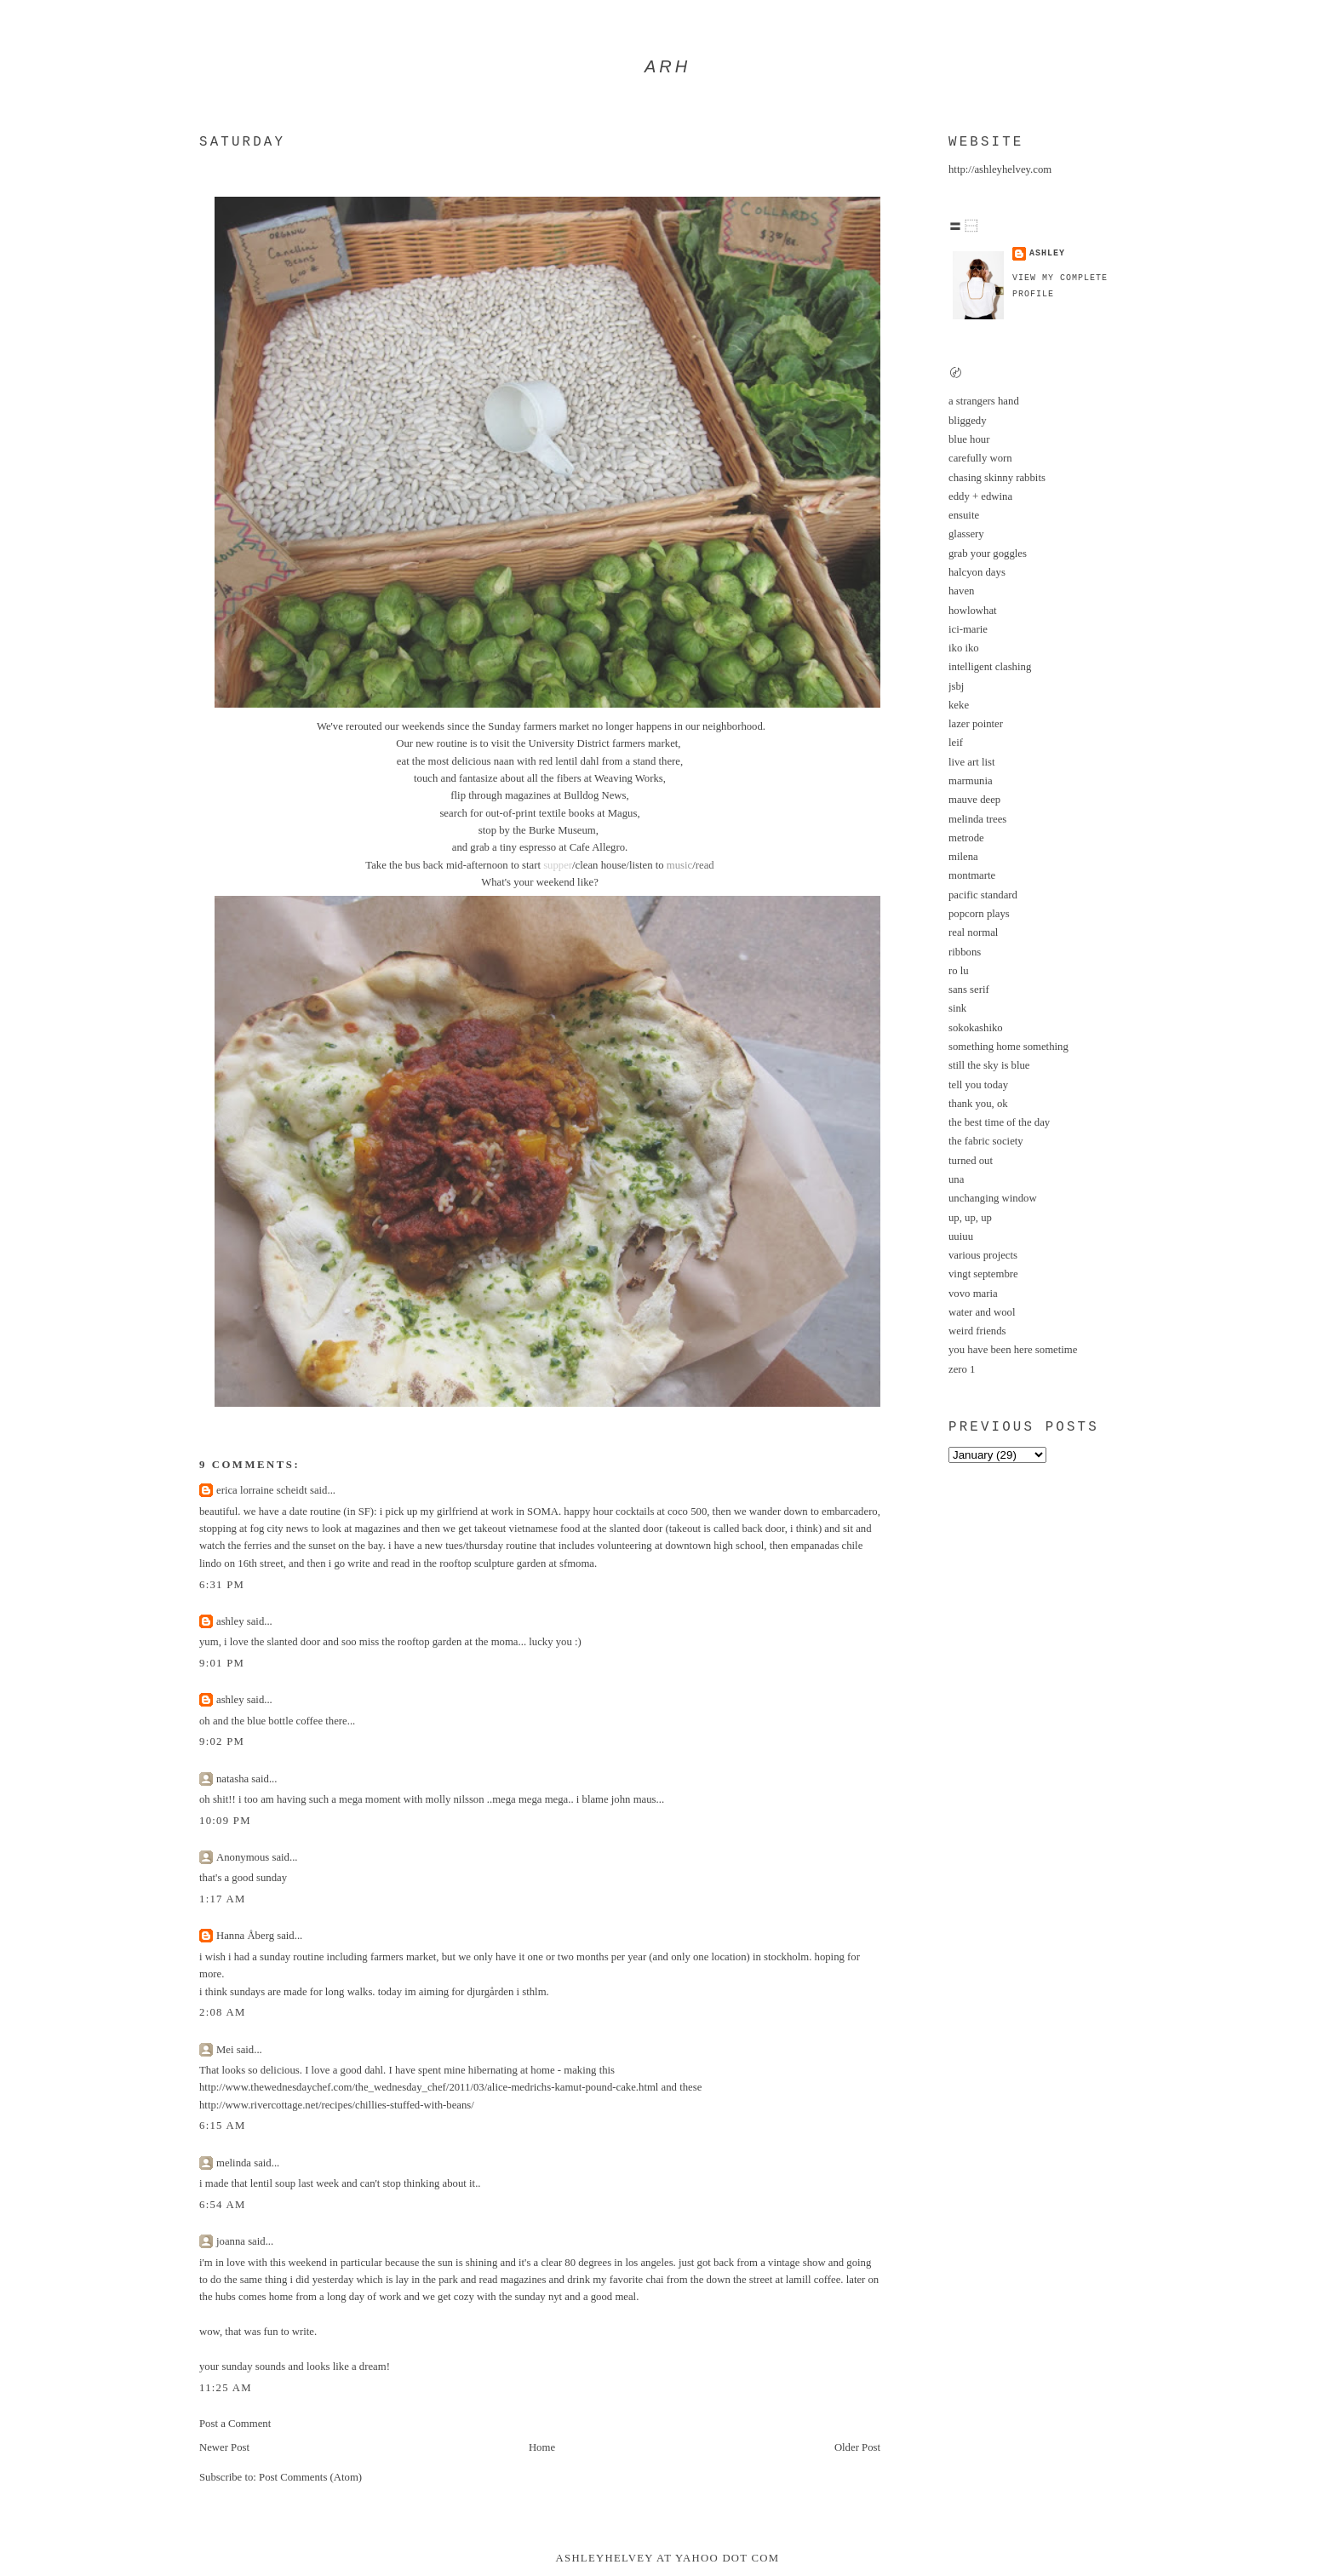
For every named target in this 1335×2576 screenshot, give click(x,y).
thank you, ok (978, 1104)
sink (957, 1008)
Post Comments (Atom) (310, 2477)
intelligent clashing (989, 667)
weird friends (977, 1331)
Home (542, 2447)
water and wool (982, 1312)
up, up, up (970, 1218)
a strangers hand (983, 401)
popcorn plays (979, 914)
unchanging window (992, 1198)
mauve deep (974, 800)
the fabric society (985, 1141)
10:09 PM (225, 1821)
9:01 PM (221, 1663)
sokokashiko (975, 1028)
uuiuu (960, 1236)
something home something (1008, 1047)
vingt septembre (983, 1274)
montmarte (971, 875)
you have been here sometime (1012, 1350)
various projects (982, 1255)
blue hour (968, 439)
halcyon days (977, 572)
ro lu (958, 971)
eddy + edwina (980, 496)
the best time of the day (999, 1122)
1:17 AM (222, 1899)
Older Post (857, 2447)
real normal (973, 932)
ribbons (964, 952)
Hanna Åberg (245, 1936)
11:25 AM (225, 2388)
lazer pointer (975, 724)
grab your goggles (987, 553)
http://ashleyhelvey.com (999, 169)
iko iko (963, 648)
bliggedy (967, 421)
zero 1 (961, 1369)
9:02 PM (221, 1741)
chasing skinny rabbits (997, 478)
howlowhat (972, 611)
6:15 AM (222, 2125)
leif (955, 743)
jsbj (956, 686)
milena (963, 857)
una (956, 1179)
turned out (970, 1161)
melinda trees (977, 819)
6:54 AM (222, 2205)
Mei (225, 2050)
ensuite (963, 515)
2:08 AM (222, 2012)
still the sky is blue (989, 1065)
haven (961, 591)
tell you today (978, 1085)
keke (958, 705)
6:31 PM (221, 1585)
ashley (230, 1621)
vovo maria (973, 1293)
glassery (966, 534)
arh (667, 66)
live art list (971, 762)
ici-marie (968, 629)
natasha (232, 1779)
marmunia (970, 781)
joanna (230, 2241)
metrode (966, 838)
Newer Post (224, 2447)
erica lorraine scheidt (261, 1490)
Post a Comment (235, 2424)
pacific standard (982, 895)
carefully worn (980, 458)
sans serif (968, 989)
